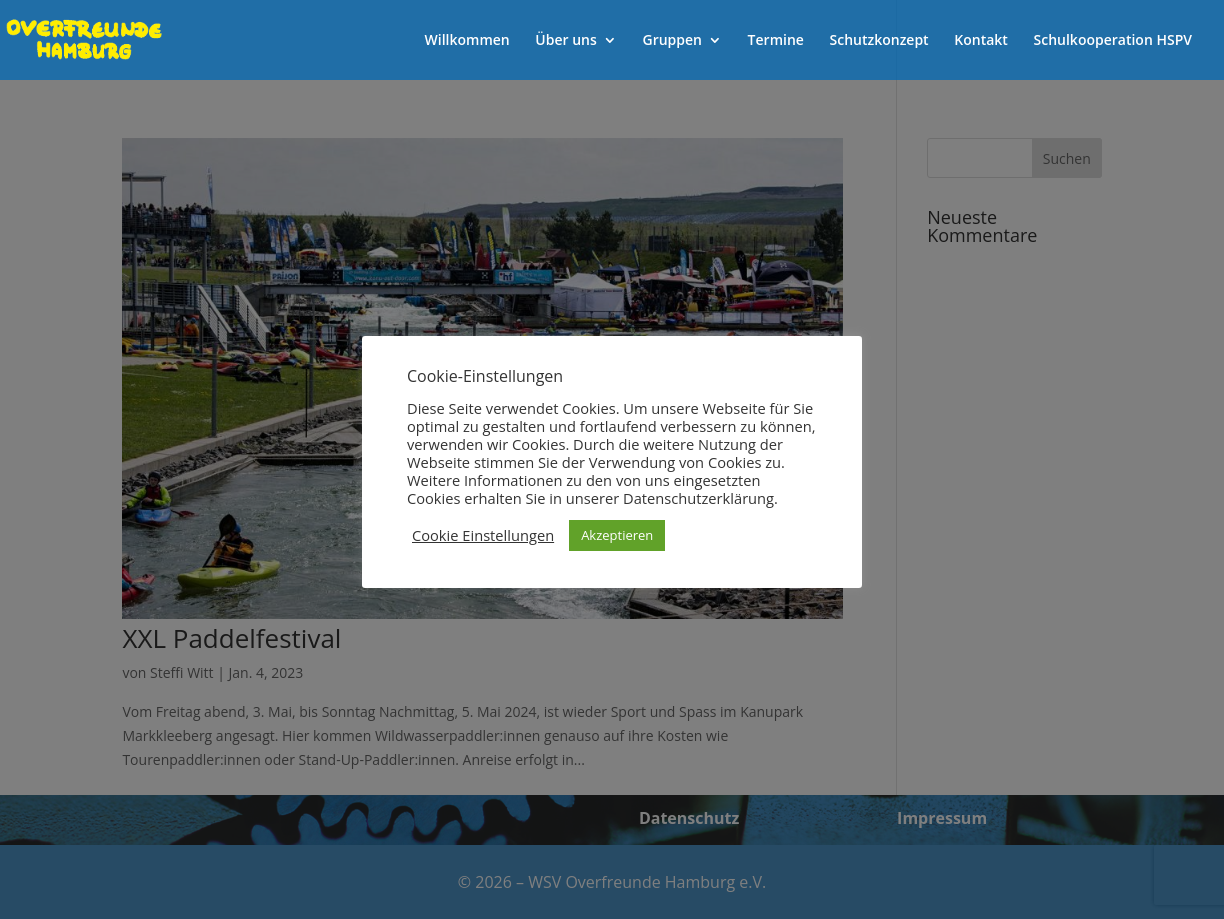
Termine (776, 41)
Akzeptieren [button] (617, 535)
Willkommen (467, 41)
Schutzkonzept (879, 41)
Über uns (565, 41)
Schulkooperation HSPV (1113, 41)
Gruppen (672, 41)
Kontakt (981, 41)
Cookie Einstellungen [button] (483, 535)
